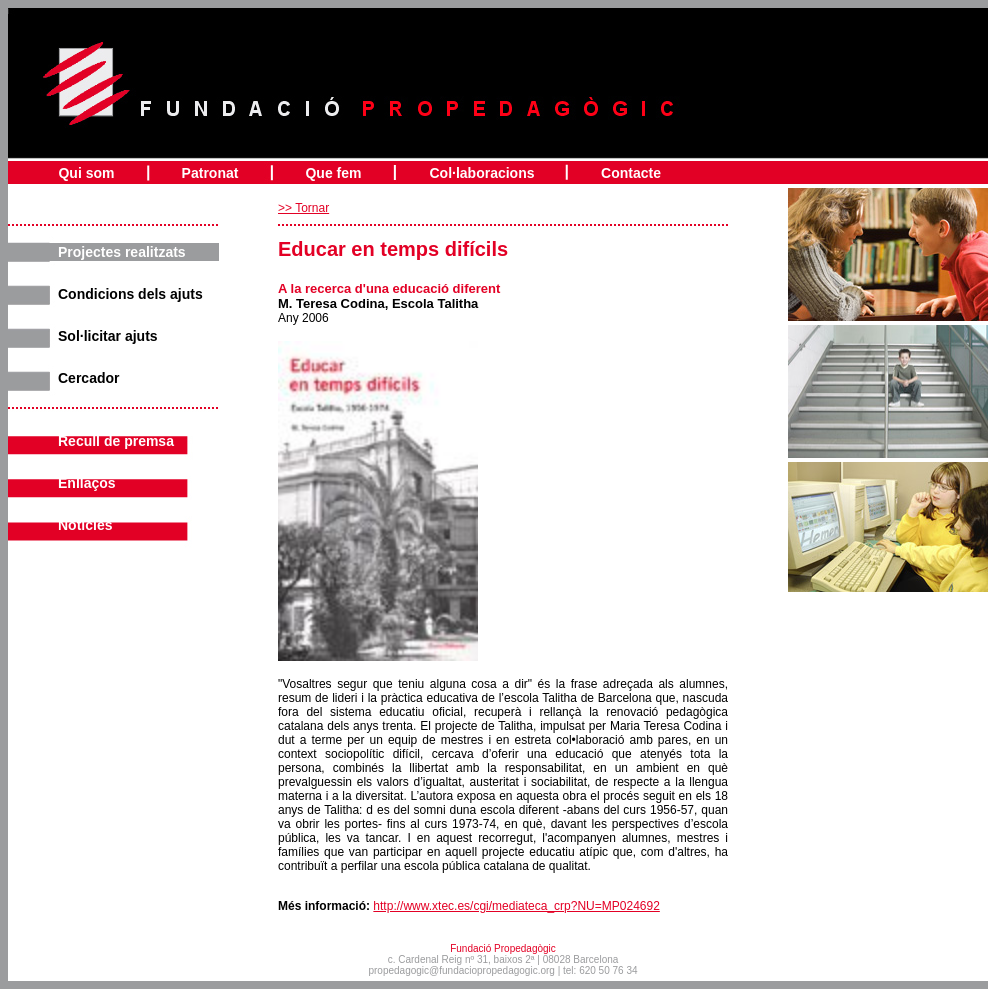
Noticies (85, 525)
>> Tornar (303, 208)
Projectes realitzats (122, 252)
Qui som (86, 173)
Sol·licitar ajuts (108, 336)
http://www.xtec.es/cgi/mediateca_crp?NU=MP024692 (516, 906)
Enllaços (87, 483)
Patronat (210, 173)
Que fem (333, 173)
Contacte (631, 173)
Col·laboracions (481, 173)
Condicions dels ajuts (130, 294)
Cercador (88, 378)
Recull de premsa (116, 441)
